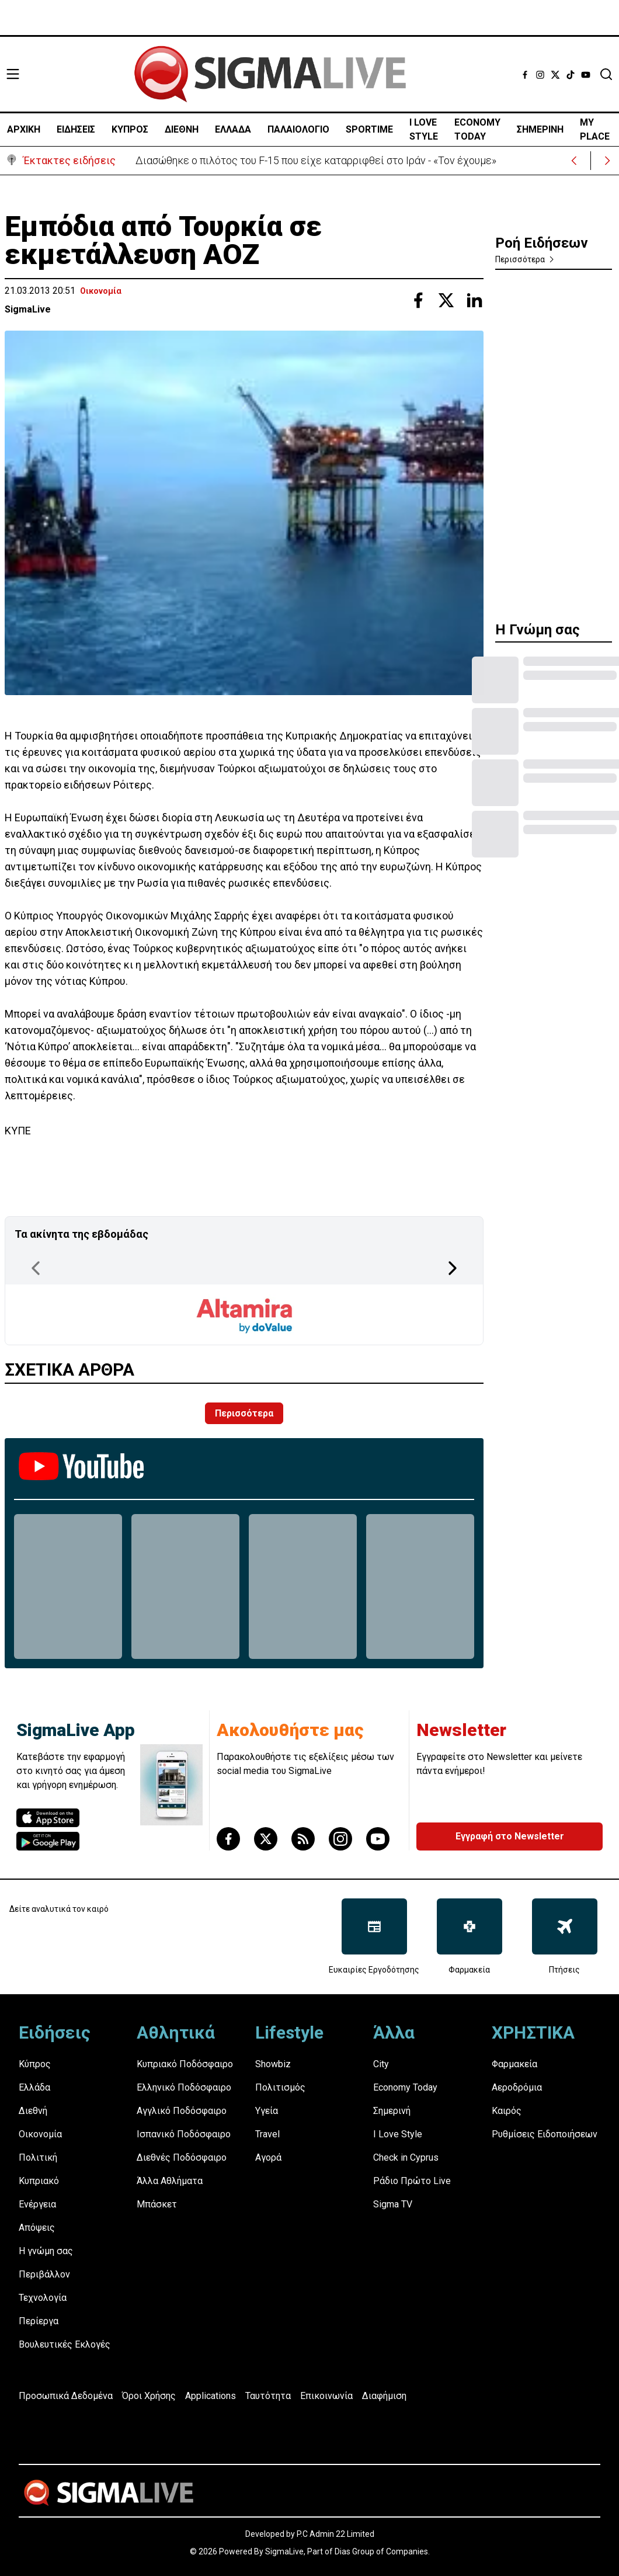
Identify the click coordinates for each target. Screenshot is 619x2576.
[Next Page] (452, 1268)
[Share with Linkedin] (474, 300)
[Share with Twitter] (446, 300)
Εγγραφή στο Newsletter (509, 1836)
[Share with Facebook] (418, 300)
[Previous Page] (35, 1268)
